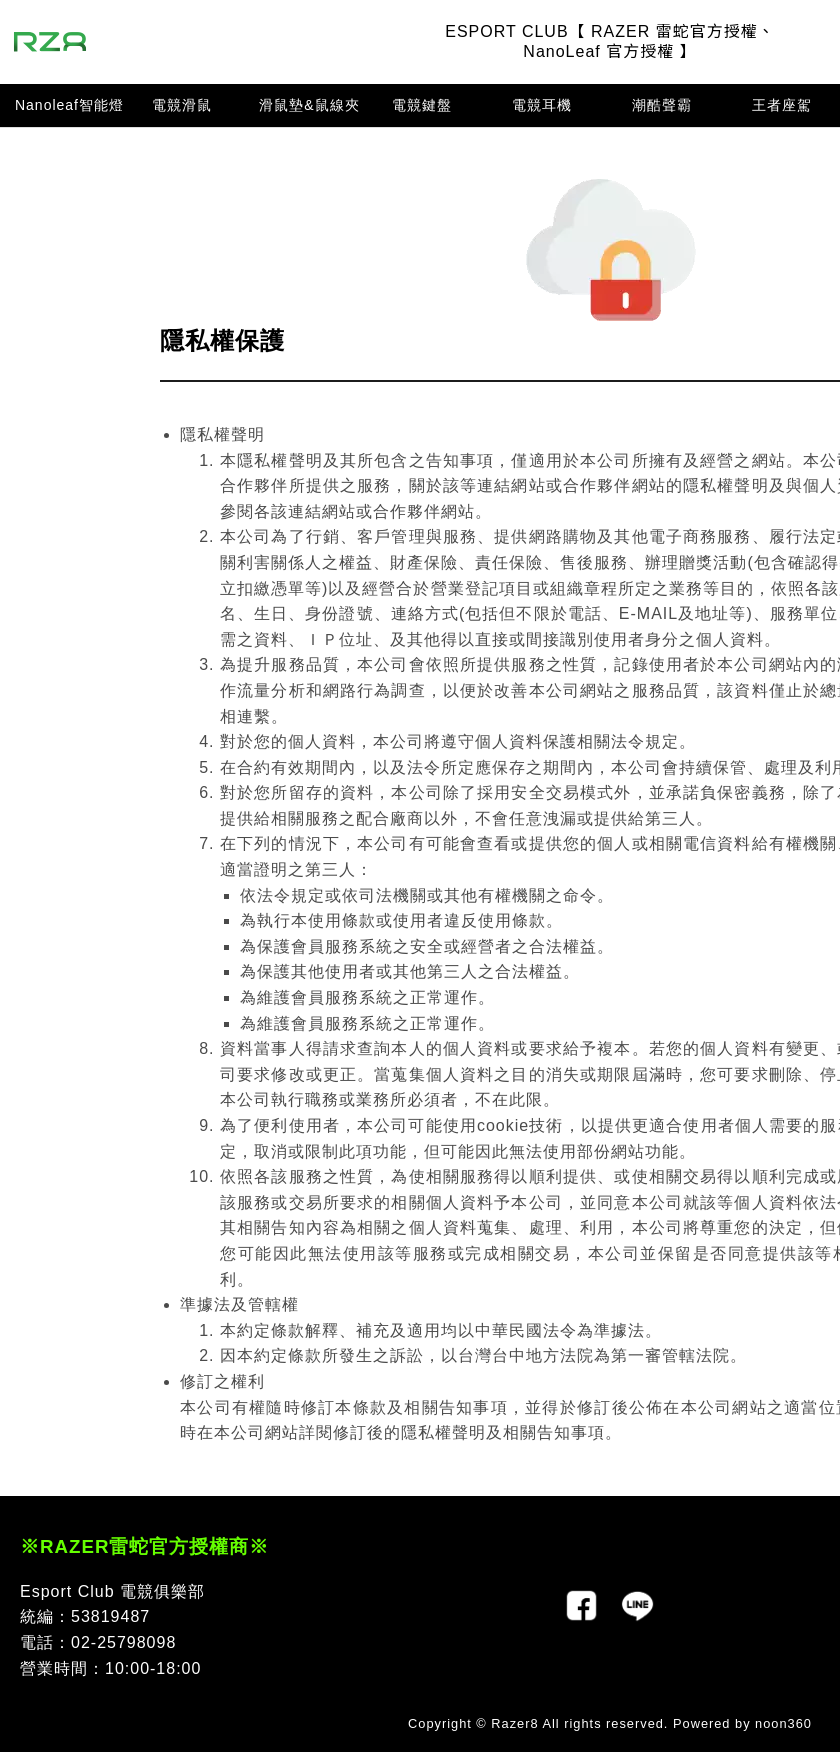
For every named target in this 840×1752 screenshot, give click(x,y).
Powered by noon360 (742, 1723)
